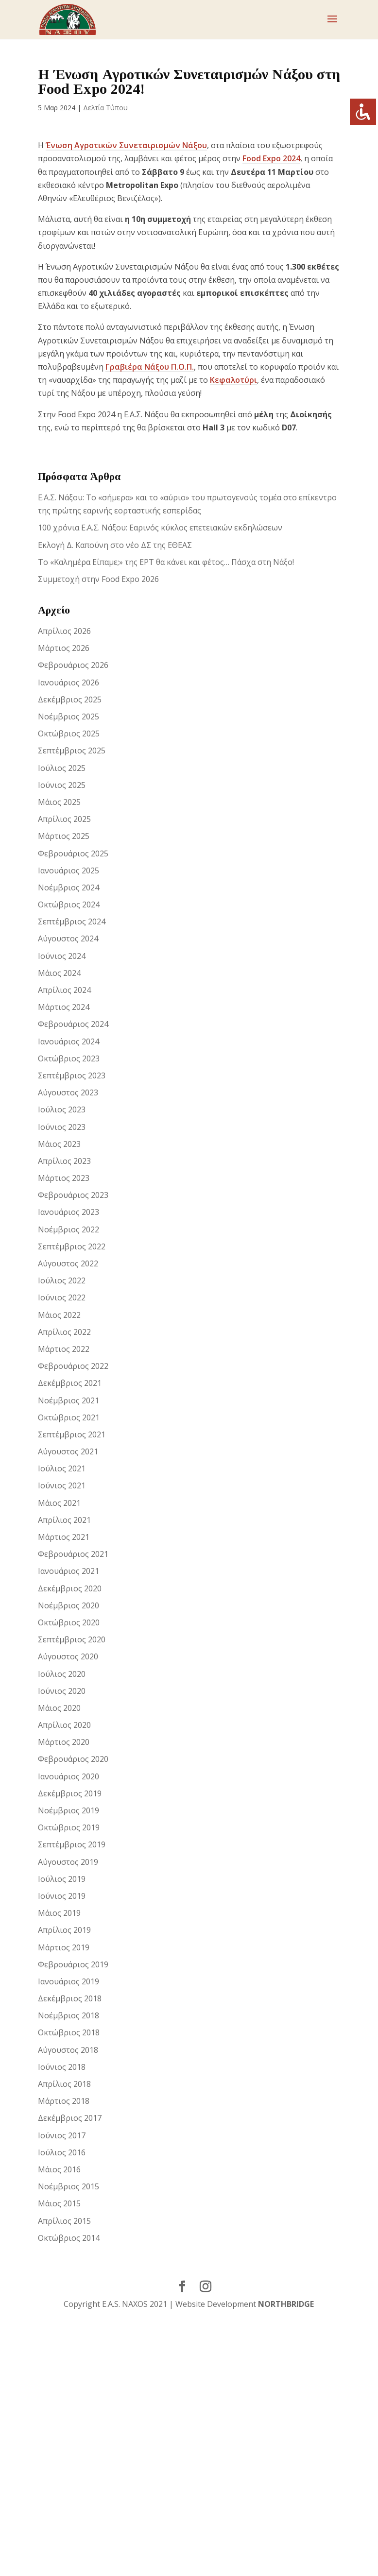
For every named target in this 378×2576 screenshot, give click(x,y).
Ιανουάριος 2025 (68, 870)
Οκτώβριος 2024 (69, 904)
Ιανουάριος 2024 (68, 1041)
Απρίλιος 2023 (64, 1161)
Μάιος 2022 (59, 1315)
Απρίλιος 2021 (64, 1520)
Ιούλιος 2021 (62, 1468)
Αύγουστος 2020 (68, 1656)
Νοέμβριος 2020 (68, 1605)
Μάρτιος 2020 (63, 1742)
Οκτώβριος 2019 (69, 1827)
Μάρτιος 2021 (63, 1537)
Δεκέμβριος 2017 (70, 2118)
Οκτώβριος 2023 (69, 1058)
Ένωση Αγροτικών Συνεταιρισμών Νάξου (126, 145)
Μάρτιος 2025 (63, 836)
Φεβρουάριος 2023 (73, 1195)
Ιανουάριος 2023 (68, 1212)
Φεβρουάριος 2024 (73, 1024)
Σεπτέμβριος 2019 (71, 1844)
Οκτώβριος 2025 (69, 733)
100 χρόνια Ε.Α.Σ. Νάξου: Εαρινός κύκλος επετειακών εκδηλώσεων (160, 527)
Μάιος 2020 (59, 1708)
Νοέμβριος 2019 (68, 1810)
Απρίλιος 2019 (64, 1930)
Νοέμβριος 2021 (68, 1400)
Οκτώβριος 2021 (69, 1417)
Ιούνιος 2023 (62, 1127)
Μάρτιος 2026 (63, 648)
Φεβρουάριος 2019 (73, 1964)
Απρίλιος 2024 (64, 990)
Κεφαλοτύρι (233, 380)
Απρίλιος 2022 (64, 1332)
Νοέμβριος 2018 (68, 2015)
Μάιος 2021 (59, 1503)
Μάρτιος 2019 (63, 1947)
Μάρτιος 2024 (63, 1007)
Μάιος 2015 (59, 2203)
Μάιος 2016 (59, 2169)
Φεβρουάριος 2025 (73, 853)
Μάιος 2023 (59, 1144)
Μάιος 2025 (59, 802)
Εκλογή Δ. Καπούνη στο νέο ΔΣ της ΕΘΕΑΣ (115, 545)
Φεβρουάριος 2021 (73, 1554)
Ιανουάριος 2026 (68, 682)
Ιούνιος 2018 (62, 2067)
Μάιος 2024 (59, 973)
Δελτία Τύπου (105, 107)
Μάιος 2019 (59, 1913)
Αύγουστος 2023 (68, 1092)
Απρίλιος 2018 (64, 2084)
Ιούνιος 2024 (62, 956)
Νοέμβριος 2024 (68, 887)
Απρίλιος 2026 (64, 631)
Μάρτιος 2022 (63, 1349)
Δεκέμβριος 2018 (70, 1998)
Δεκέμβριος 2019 (70, 1793)
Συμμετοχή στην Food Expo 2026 (98, 579)
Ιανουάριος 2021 (68, 1571)
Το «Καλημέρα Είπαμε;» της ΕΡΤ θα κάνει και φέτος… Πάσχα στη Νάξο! (166, 562)
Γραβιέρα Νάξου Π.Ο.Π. (149, 366)
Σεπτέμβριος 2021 (71, 1434)
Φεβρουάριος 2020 (73, 1759)
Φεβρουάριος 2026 (73, 665)
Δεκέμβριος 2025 (70, 699)
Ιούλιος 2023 (62, 1109)
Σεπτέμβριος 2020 (71, 1639)
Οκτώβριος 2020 (69, 1622)
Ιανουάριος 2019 (68, 1981)
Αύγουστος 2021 (68, 1451)
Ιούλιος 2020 (62, 1674)
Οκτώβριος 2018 (69, 2032)
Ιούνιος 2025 (62, 785)
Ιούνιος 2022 (62, 1297)
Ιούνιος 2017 (62, 2135)
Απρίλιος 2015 (64, 2221)
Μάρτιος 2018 (63, 2101)
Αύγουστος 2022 (68, 1263)
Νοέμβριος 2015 (68, 2186)
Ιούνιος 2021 (62, 1485)
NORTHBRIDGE (286, 2304)
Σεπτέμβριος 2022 (71, 1246)
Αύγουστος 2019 (68, 1862)
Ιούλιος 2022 (62, 1280)
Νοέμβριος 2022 (68, 1229)
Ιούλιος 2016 (62, 2152)
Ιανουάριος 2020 (68, 1776)
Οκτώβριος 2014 (69, 2238)
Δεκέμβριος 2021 (70, 1383)
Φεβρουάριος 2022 (73, 1366)
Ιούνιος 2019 (62, 1896)
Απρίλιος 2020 (64, 1725)
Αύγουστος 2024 (68, 938)
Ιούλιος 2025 (62, 768)
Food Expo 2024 (271, 158)
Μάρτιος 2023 (63, 1178)
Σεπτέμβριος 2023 (71, 1075)
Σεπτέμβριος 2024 (71, 921)
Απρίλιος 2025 (64, 819)
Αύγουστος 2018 (68, 2050)
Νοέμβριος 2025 (68, 716)
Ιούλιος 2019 (62, 1879)
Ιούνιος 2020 (62, 1691)
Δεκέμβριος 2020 (70, 1588)
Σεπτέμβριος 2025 (71, 750)
